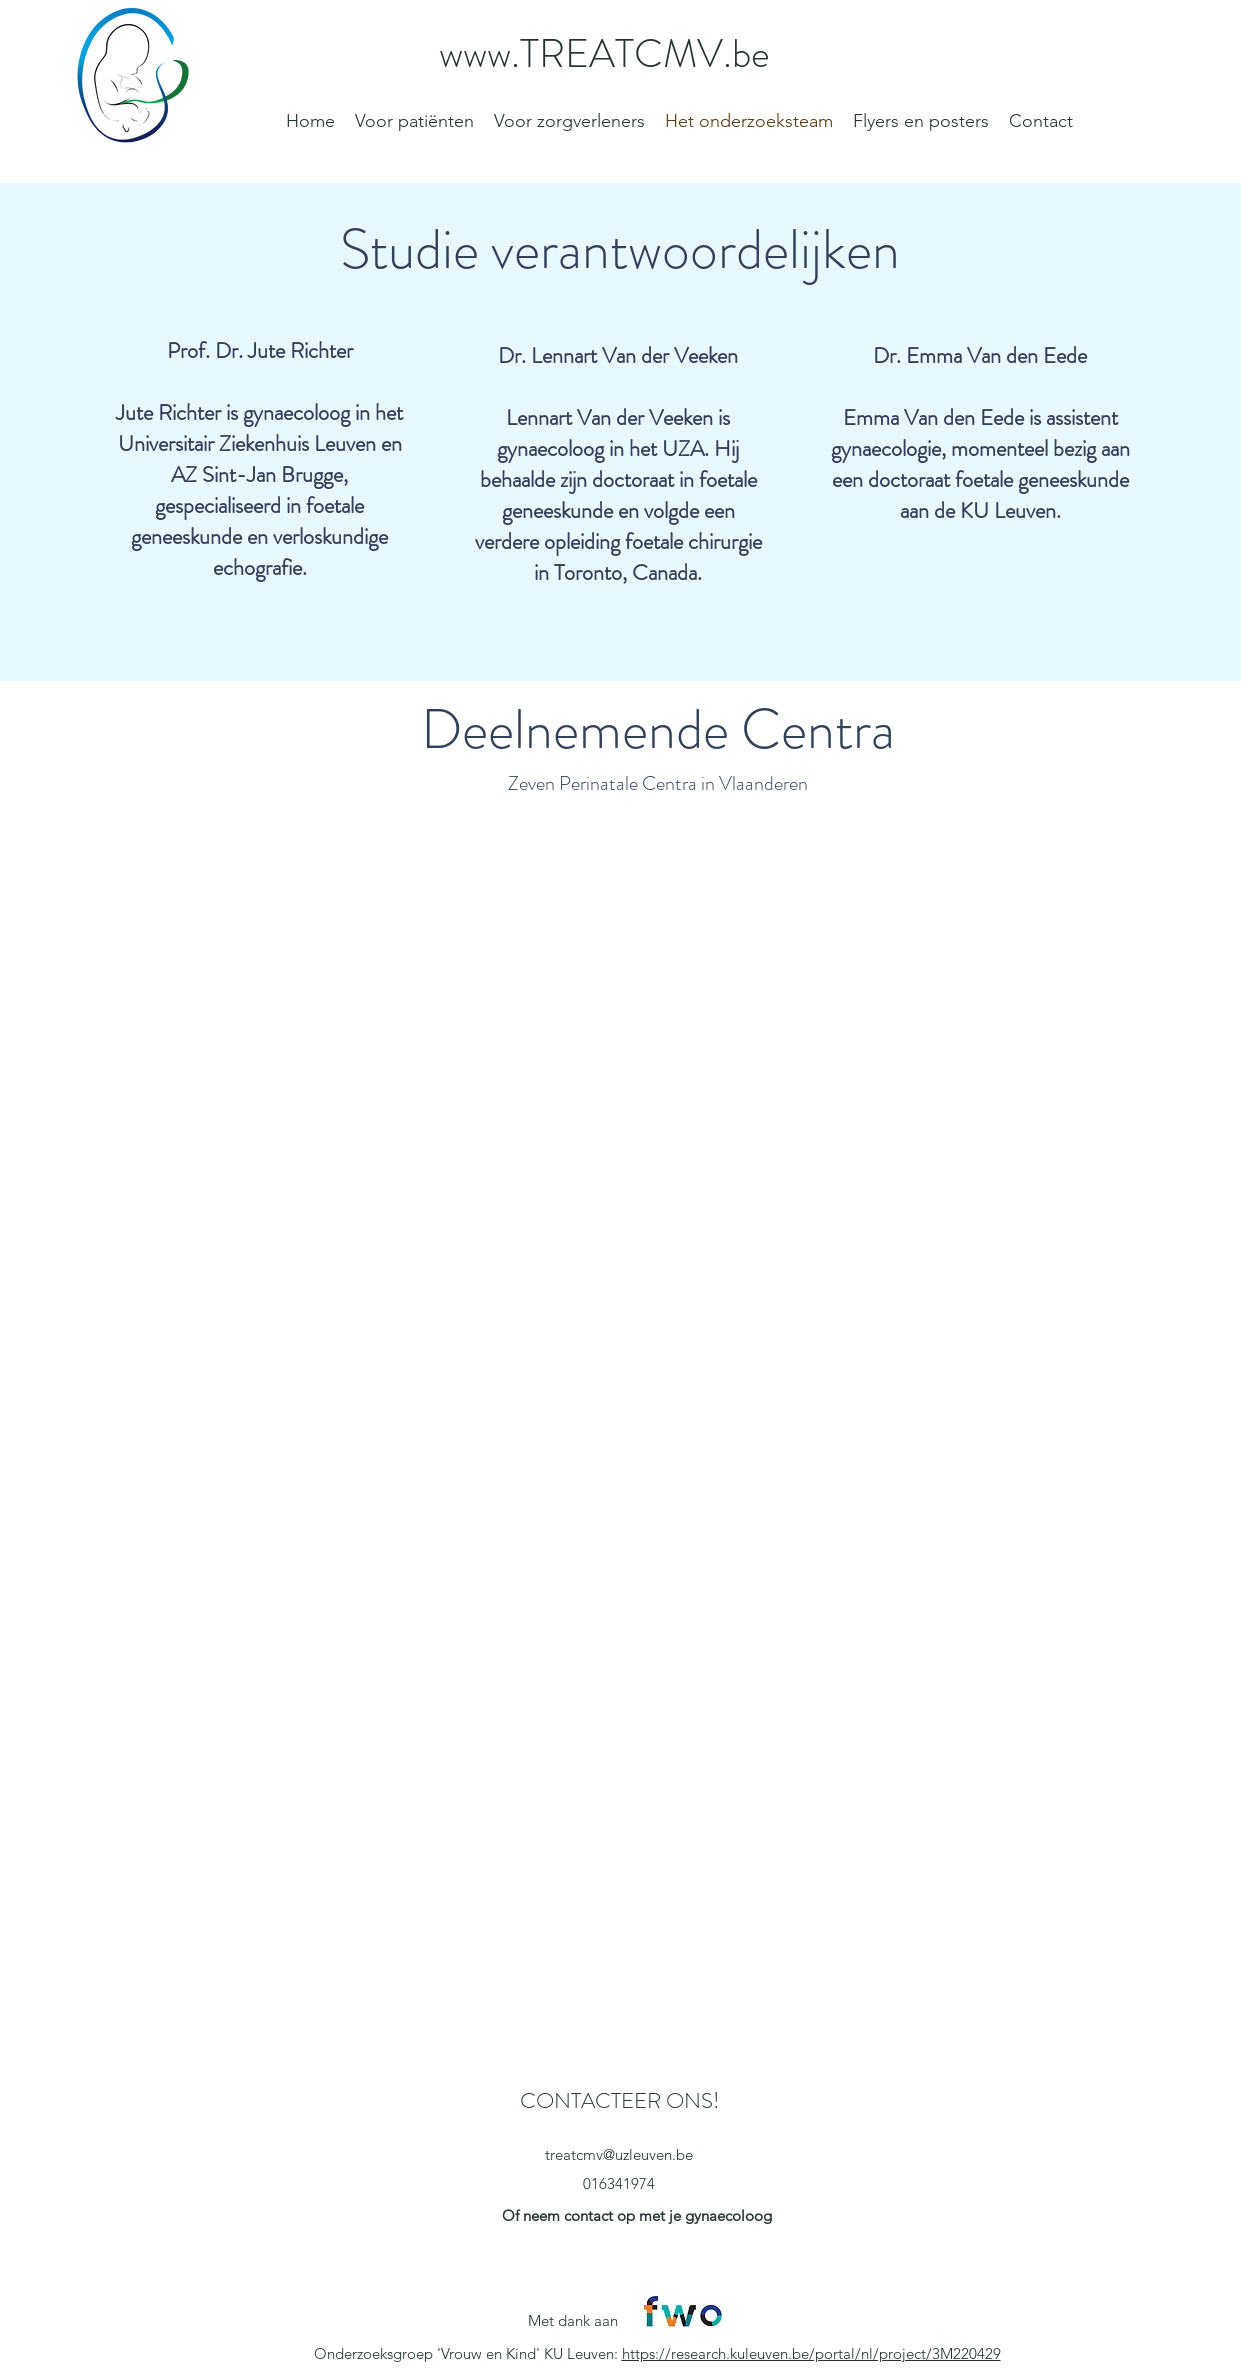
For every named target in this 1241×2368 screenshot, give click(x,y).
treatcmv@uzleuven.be (619, 2154)
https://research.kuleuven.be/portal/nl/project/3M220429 (811, 2353)
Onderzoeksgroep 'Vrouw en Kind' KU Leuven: (468, 2353)
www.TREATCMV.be (604, 53)
